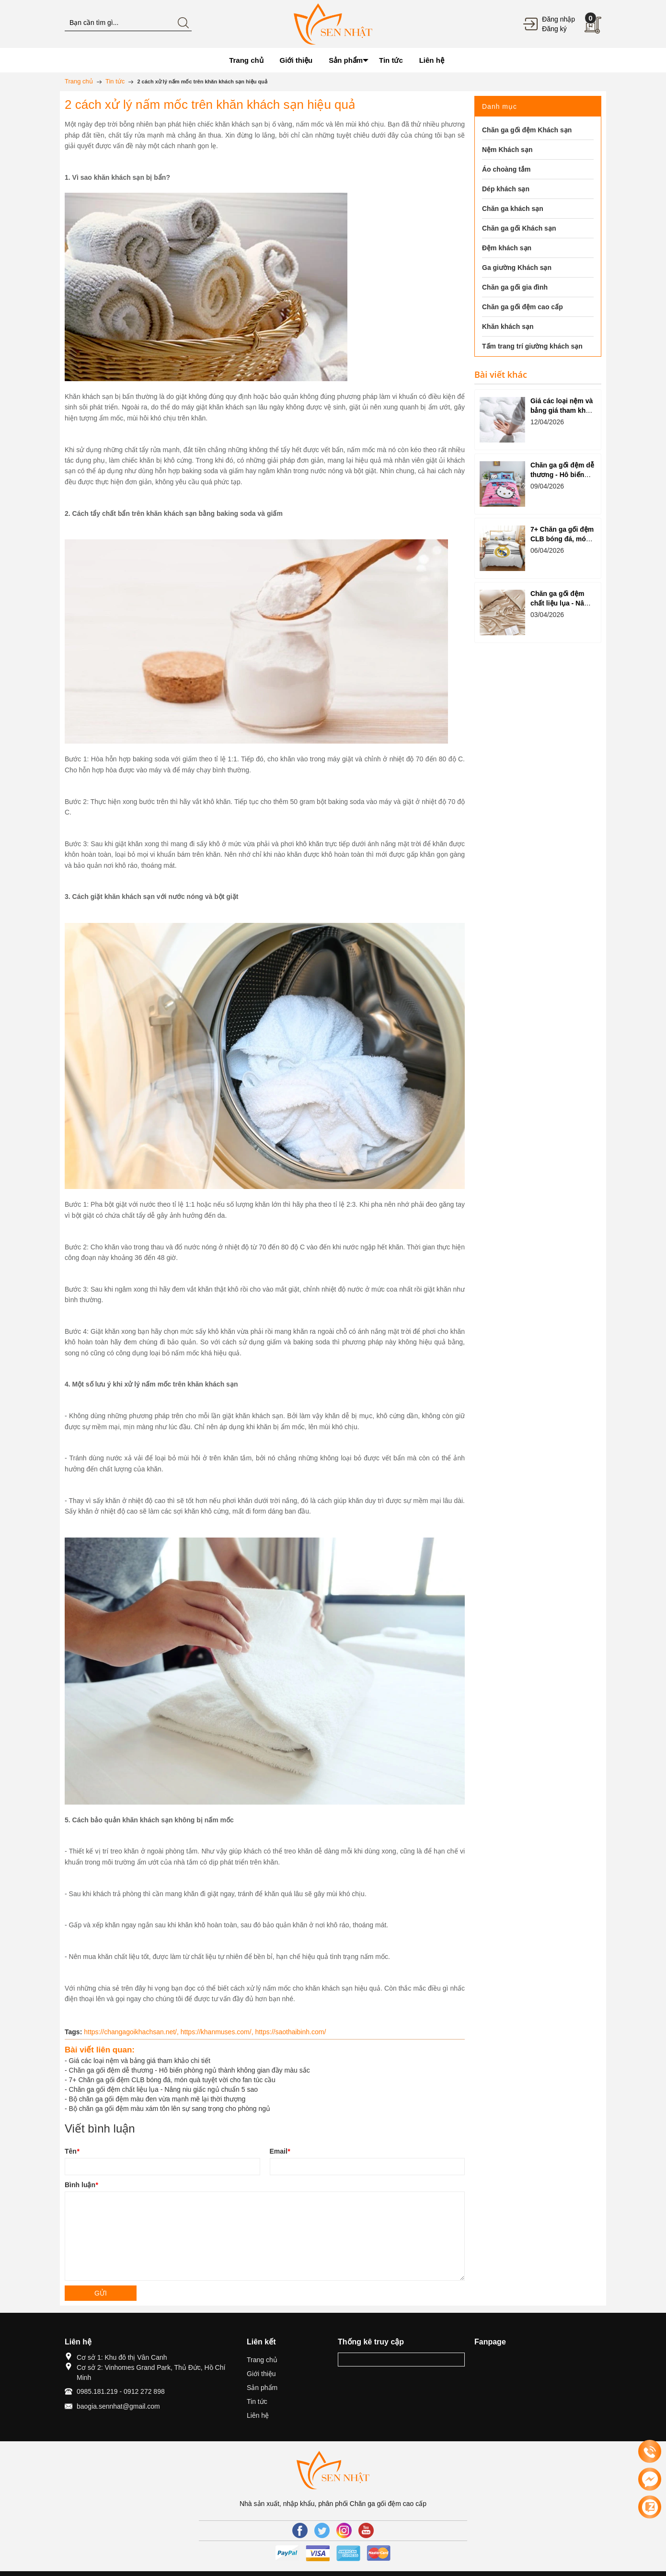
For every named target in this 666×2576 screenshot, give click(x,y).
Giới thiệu (261, 2374)
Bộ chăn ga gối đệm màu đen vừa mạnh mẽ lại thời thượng (157, 2099)
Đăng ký (554, 29)
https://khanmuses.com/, (218, 2032)
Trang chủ (262, 2360)
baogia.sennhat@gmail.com (118, 2406)
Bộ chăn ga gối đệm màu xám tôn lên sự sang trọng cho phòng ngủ (169, 2108)
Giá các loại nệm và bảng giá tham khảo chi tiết (139, 2060)
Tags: (73, 2032)
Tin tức (257, 2401)
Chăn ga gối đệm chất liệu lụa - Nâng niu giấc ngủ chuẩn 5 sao (163, 2089)
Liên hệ (258, 2415)
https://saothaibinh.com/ (290, 2032)
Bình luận (81, 2185)
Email (280, 2151)
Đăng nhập (558, 19)
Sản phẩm (262, 2387)
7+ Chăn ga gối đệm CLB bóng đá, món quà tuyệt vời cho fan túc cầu (172, 2080)
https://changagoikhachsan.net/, (132, 2032)
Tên (72, 2151)
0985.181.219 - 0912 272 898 (121, 2391)
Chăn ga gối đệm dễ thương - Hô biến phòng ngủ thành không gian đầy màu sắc (189, 2070)
